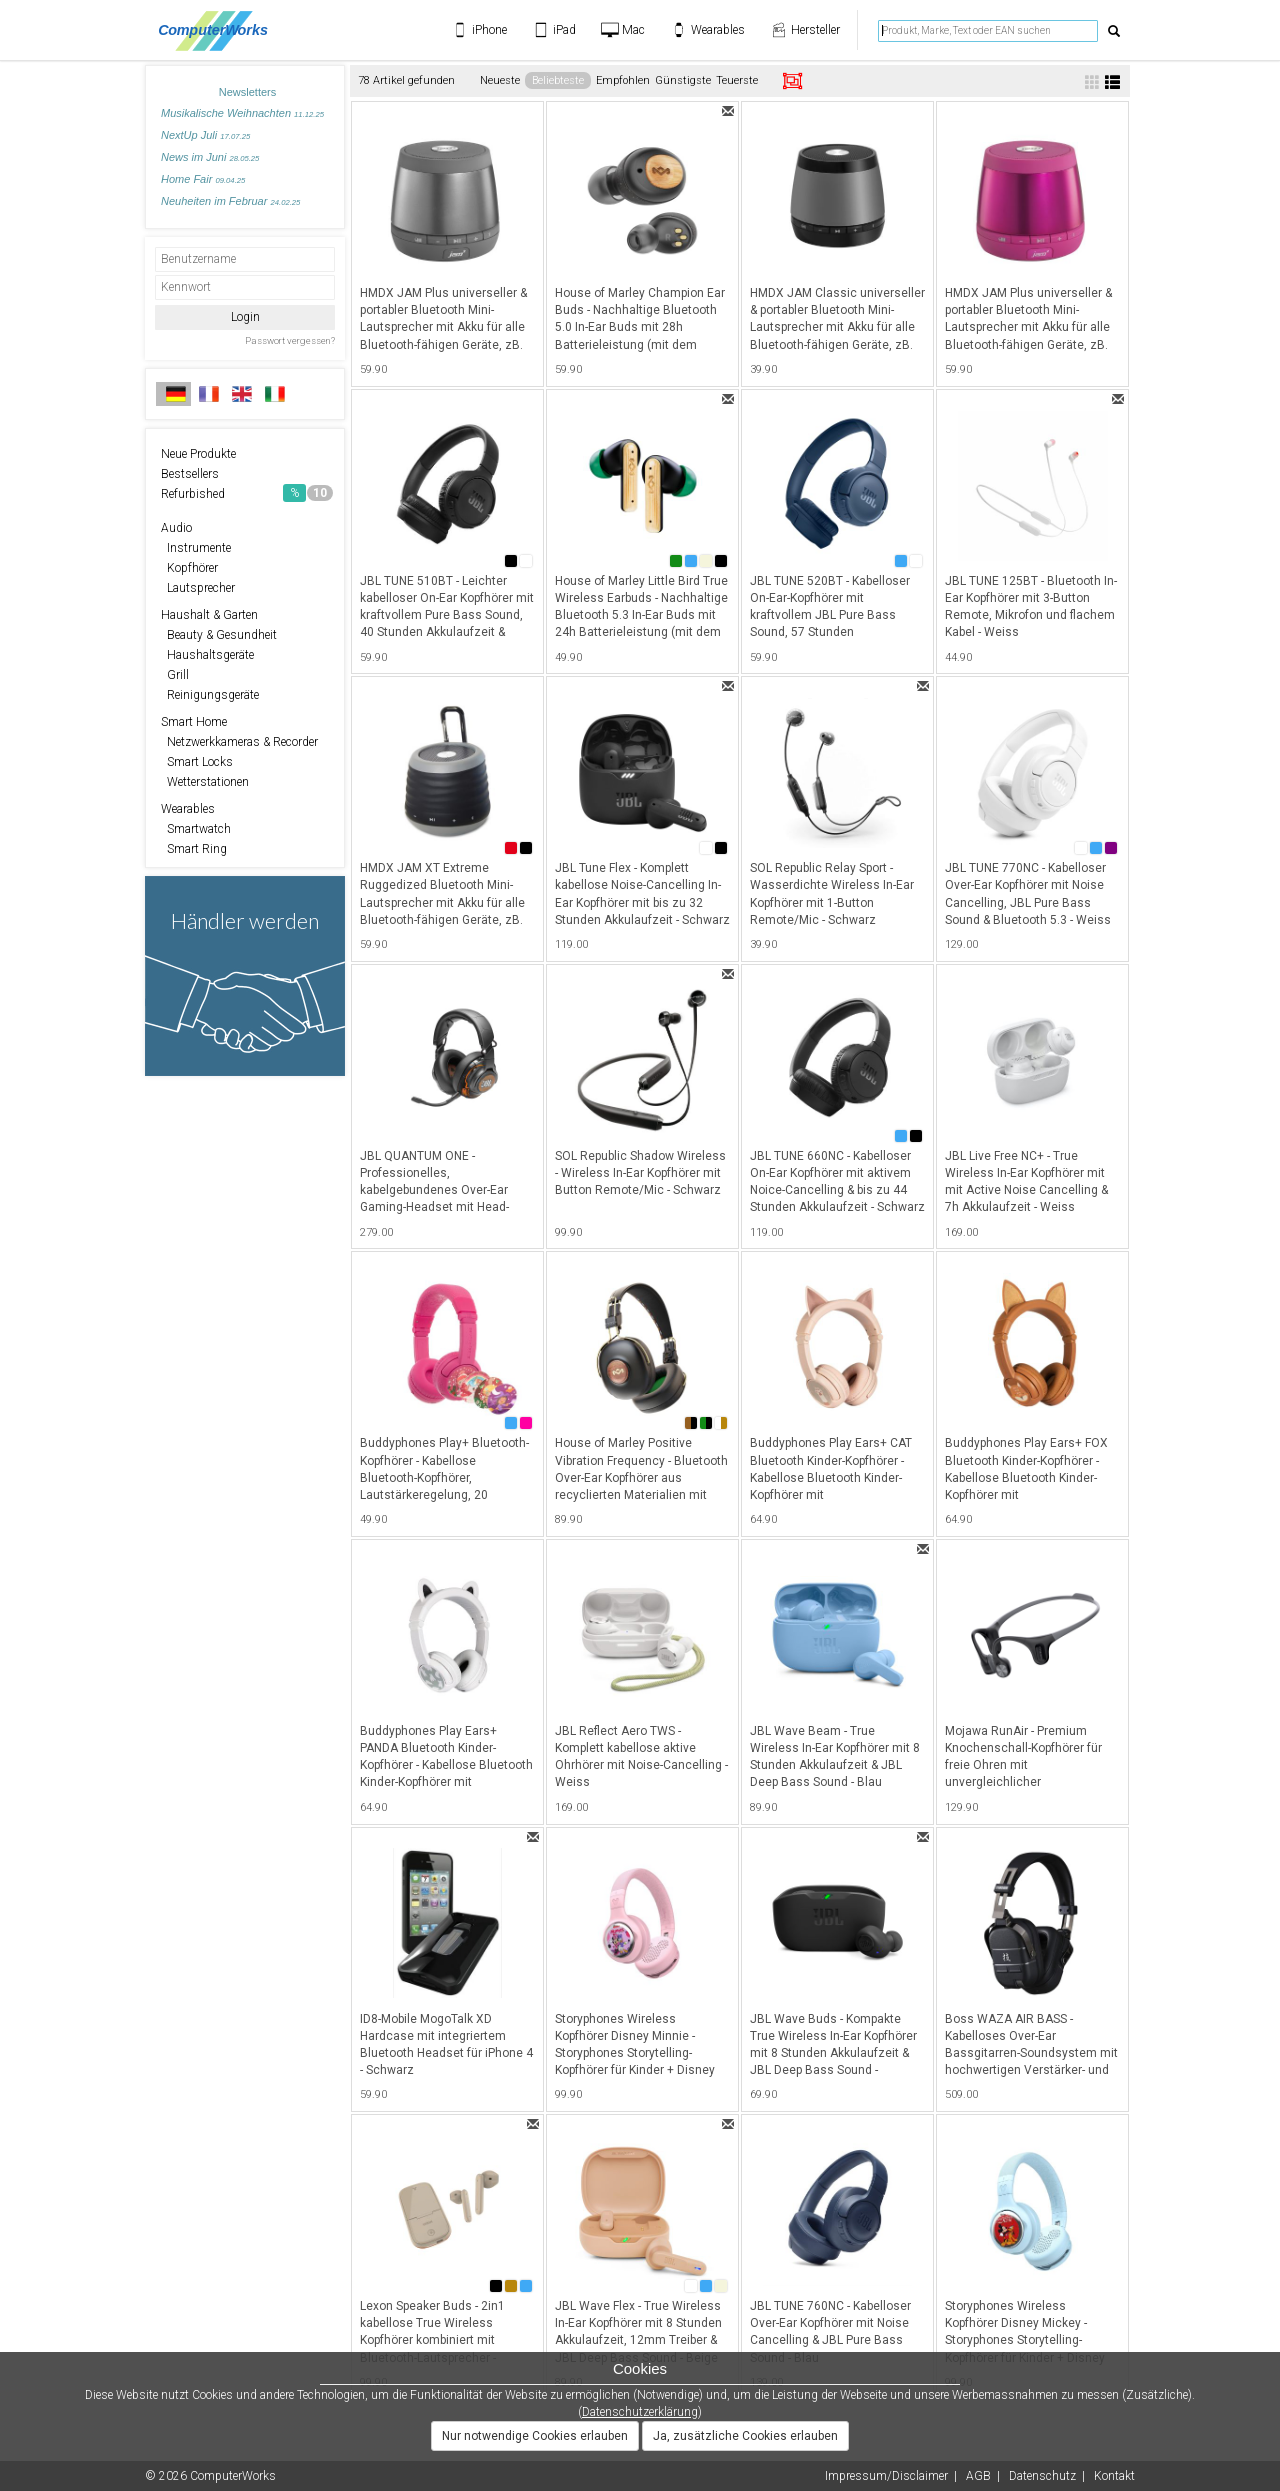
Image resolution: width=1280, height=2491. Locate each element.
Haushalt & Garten (209, 615)
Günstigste (683, 80)
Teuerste (737, 80)
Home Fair (203, 179)
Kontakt (1114, 2476)
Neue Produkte (198, 454)
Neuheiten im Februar (230, 201)
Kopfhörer (189, 568)
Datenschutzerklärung (640, 2412)
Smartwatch (196, 829)
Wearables (188, 809)
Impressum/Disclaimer (886, 2476)
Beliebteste (558, 80)
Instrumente (196, 548)
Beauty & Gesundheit (219, 635)
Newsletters (247, 92)
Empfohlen (623, 80)
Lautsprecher (198, 588)
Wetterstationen (205, 782)
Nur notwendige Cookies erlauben (535, 2436)
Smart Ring (194, 849)
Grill (175, 675)
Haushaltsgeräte (207, 655)
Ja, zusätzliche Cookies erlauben (745, 2436)
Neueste (500, 80)
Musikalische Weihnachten (242, 113)
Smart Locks (197, 762)
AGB (978, 2476)
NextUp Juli (205, 135)
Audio (176, 528)
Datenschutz (1042, 2476)
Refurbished (247, 493)
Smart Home (194, 722)
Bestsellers (190, 474)
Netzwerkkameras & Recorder (239, 742)
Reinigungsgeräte (210, 695)
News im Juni (210, 157)
